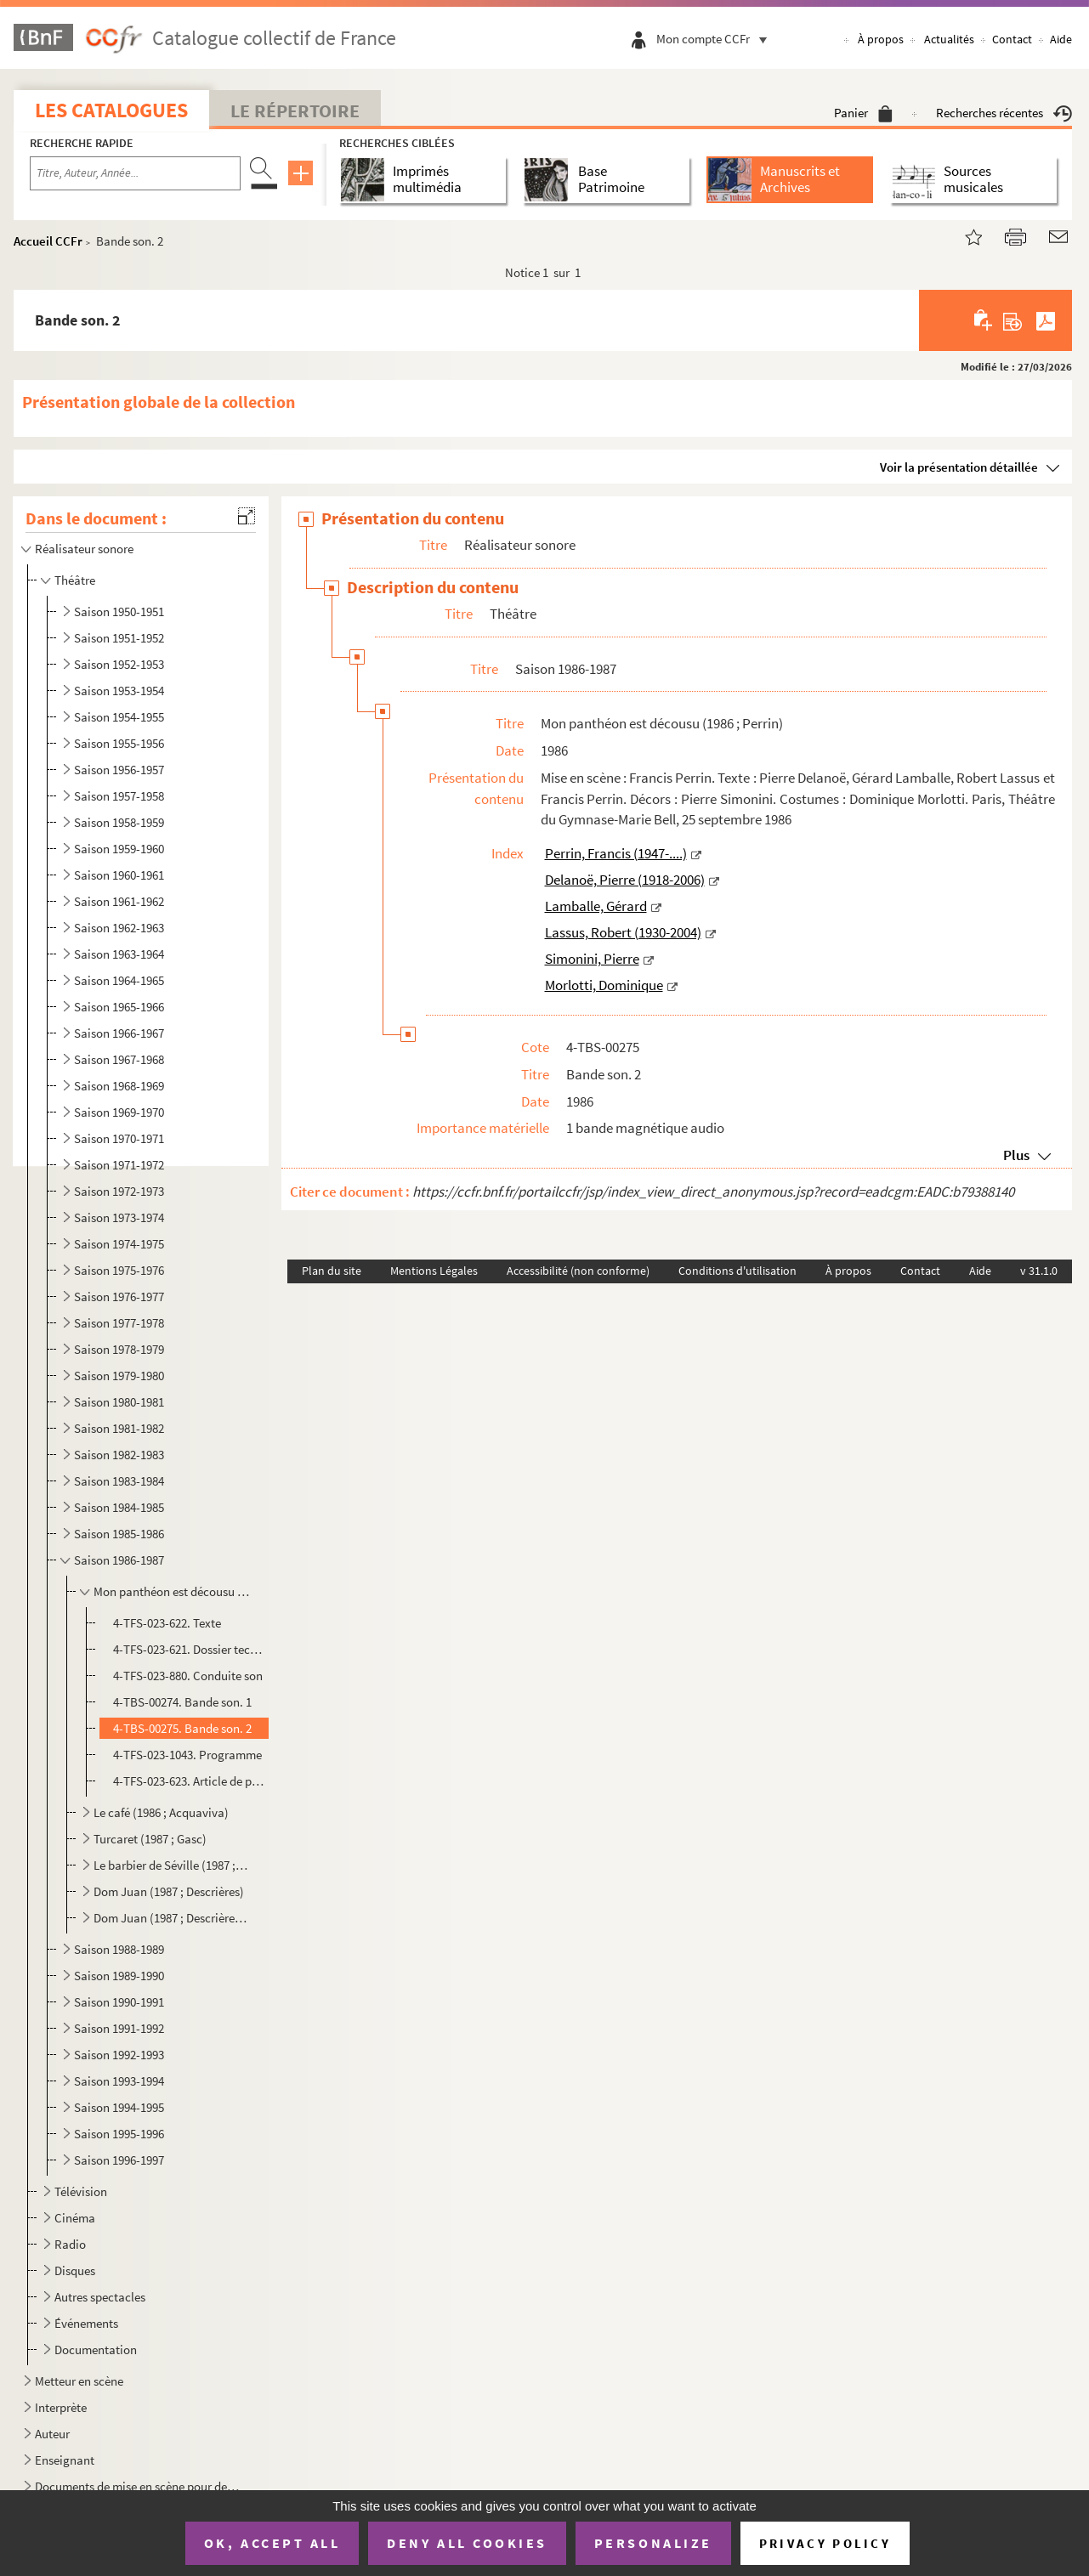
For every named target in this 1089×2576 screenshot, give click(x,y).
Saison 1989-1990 (119, 1975)
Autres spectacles (99, 2297)
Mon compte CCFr (715, 39)
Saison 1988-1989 (119, 1949)
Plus (1016, 1155)
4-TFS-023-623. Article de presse (189, 1781)
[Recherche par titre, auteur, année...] (135, 173)
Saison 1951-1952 (119, 638)
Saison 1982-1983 (119, 1455)
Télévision (80, 2191)
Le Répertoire (295, 110)
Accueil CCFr (48, 241)
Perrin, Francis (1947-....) (616, 853)
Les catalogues (111, 110)
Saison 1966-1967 (119, 1033)
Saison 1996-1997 (119, 2160)
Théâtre (74, 580)
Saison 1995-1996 (119, 2134)
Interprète (61, 2407)
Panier (863, 113)
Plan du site (331, 1270)
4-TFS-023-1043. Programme (187, 1755)
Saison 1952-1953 (119, 664)
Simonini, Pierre (592, 958)
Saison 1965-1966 (119, 1007)
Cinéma (74, 2218)
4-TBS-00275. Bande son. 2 (182, 1728)
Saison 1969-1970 (119, 1112)
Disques (74, 2270)
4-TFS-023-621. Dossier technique (189, 1649)
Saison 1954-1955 (119, 717)
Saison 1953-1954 (119, 690)
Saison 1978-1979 (119, 1349)
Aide (1061, 39)
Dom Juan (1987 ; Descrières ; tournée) (172, 1918)
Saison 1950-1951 (119, 611)
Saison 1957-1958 (119, 796)
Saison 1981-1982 (119, 1428)
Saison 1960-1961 (119, 875)
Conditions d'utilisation (737, 1270)
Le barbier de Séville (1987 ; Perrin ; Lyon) (172, 1865)
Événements (86, 2323)
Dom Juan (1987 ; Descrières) (169, 1891)
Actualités (949, 39)
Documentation (95, 2349)
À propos (881, 39)
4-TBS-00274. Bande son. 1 (182, 1702)
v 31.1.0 (1039, 1270)
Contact (1012, 39)
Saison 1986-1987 (119, 1560)
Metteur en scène (79, 2381)
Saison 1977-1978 (119, 1323)
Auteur (52, 2434)
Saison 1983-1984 (119, 1481)
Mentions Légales (434, 1270)
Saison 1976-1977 (119, 1296)
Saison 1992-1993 (119, 2055)
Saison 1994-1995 (119, 2107)
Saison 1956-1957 (119, 769)
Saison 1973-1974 (119, 1217)
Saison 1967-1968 (119, 1059)
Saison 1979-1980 (119, 1375)
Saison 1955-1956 (119, 743)
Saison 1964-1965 (119, 980)
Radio (70, 2244)
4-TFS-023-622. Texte (167, 1623)
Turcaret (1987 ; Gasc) (150, 1839)
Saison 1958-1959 (119, 822)
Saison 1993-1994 (119, 2081)
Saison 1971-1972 (119, 1165)
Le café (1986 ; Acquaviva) (161, 1812)
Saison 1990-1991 (119, 2002)
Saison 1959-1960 (119, 849)
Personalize (653, 2542)
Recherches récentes (1004, 113)
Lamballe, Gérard (596, 906)
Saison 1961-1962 (119, 901)
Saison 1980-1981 (119, 1402)
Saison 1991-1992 (119, 2028)
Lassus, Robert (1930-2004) (623, 932)
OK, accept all (272, 2542)
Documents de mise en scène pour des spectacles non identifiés (139, 2486)
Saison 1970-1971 (119, 1138)
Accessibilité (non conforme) (578, 1270)
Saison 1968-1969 (119, 1086)
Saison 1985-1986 (119, 1534)
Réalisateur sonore (84, 549)
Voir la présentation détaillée (959, 467)
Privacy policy (825, 2543)
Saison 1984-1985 (119, 1507)
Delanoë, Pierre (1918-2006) (625, 879)
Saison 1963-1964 (119, 954)
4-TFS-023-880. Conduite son (188, 1675)
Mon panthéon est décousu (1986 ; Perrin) (172, 1591)
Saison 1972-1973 (119, 1191)
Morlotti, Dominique (604, 985)
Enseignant (64, 2460)
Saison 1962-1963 (119, 928)
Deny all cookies (467, 2542)
